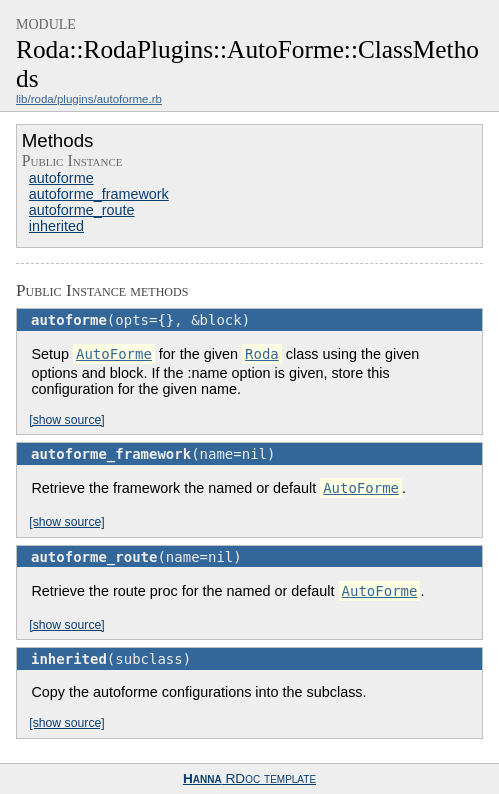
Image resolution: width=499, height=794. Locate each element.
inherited (56, 226)
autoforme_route (82, 210)
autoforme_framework (99, 194)
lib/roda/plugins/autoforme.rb (89, 99)
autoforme (61, 178)
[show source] (66, 420)
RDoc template (249, 778)
